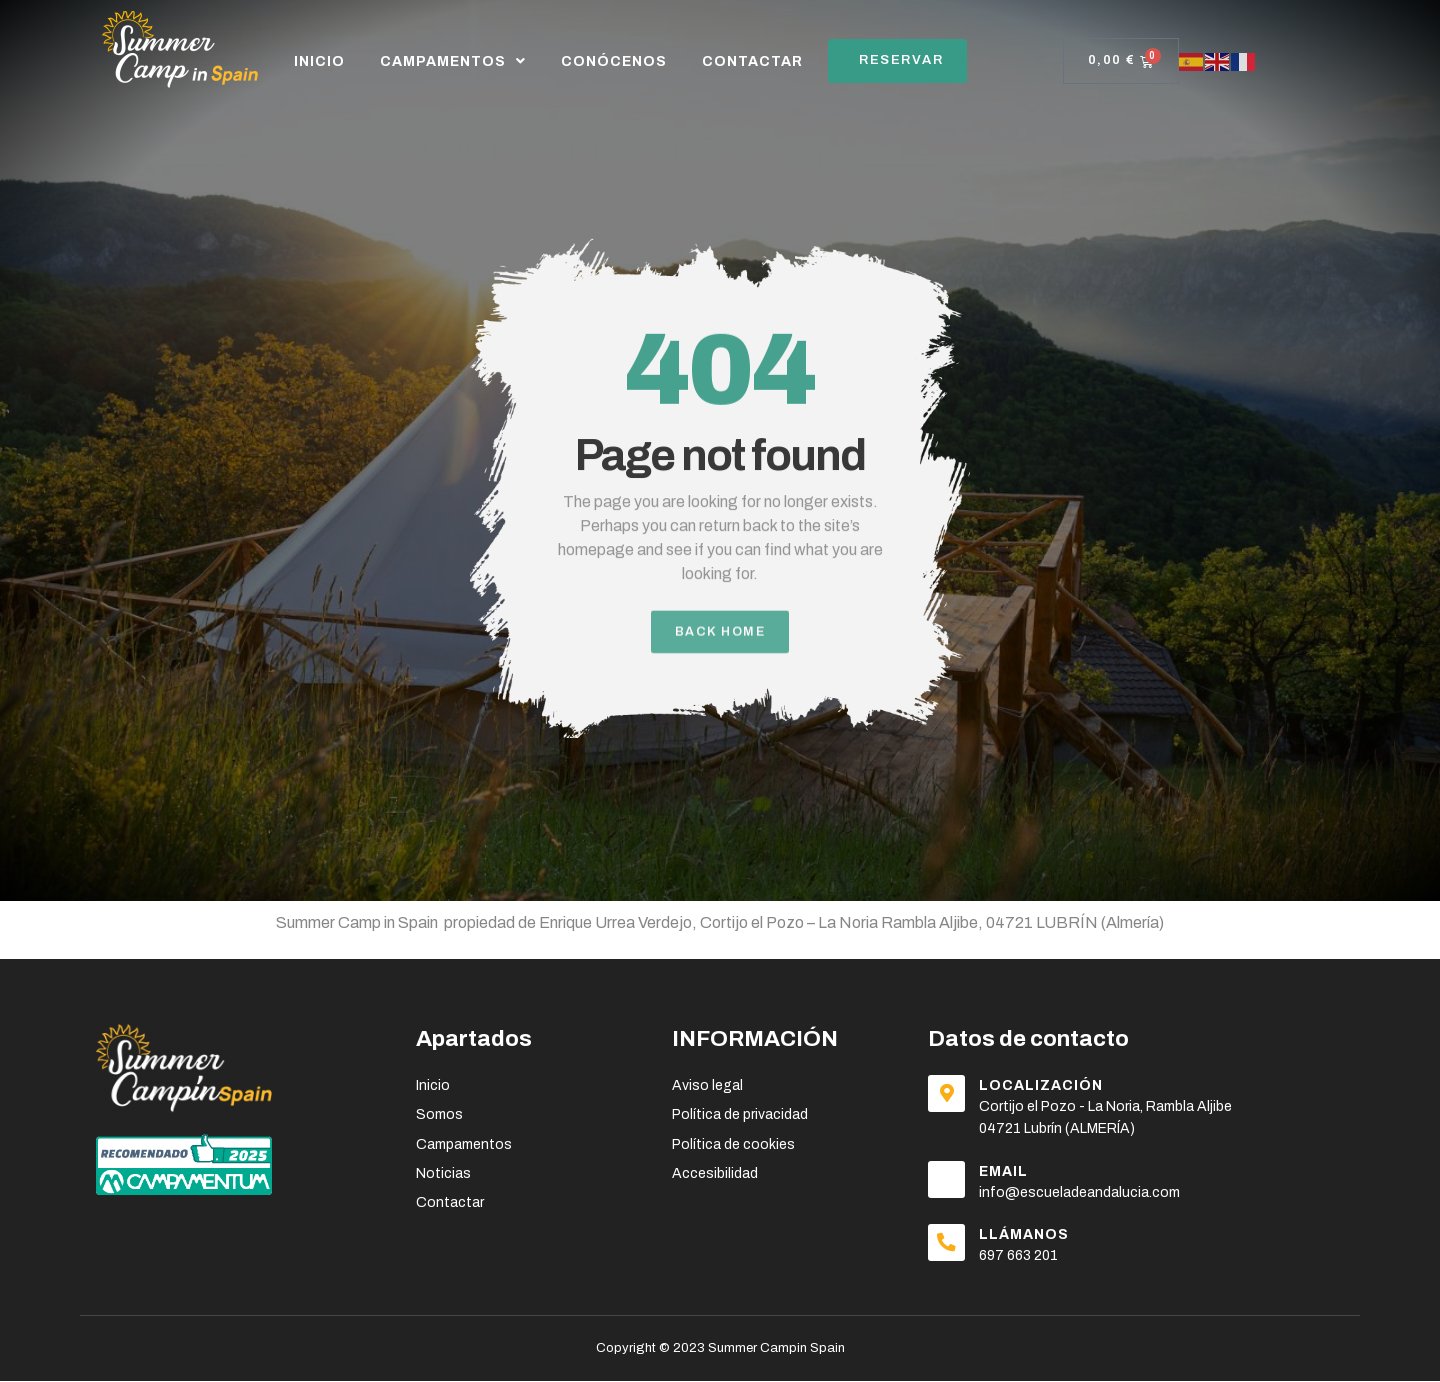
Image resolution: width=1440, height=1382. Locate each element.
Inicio (319, 61)
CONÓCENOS (614, 61)
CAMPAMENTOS (453, 61)
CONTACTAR (752, 61)
